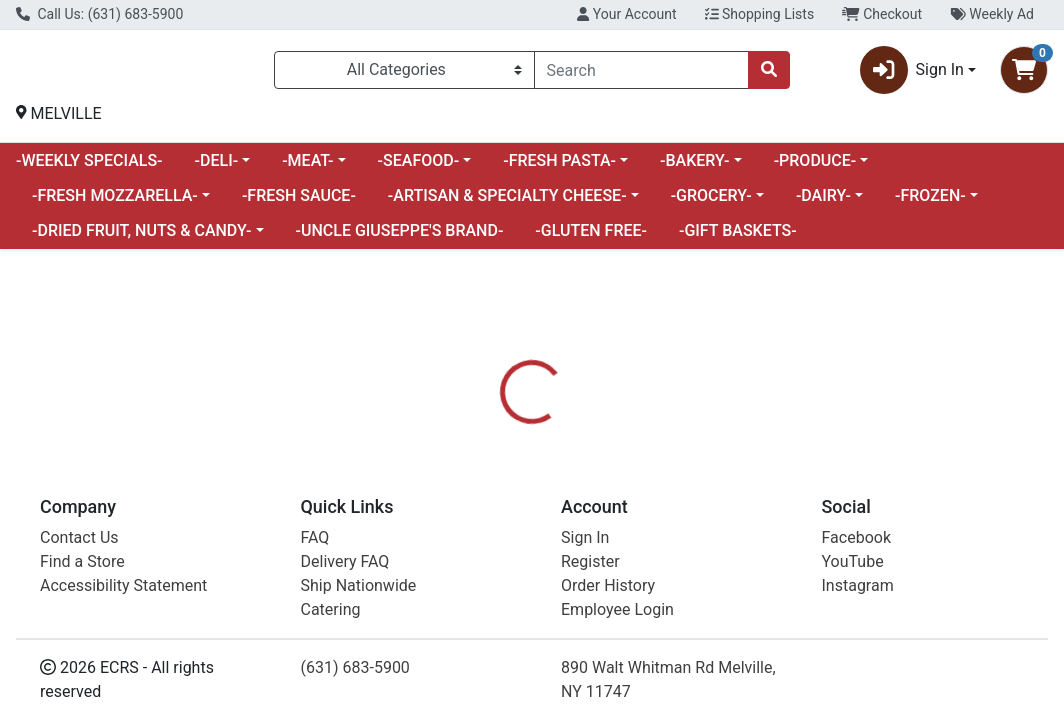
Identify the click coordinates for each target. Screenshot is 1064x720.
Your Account (626, 14)
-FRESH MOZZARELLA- (115, 203)
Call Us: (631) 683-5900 (99, 14)
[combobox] (641, 74)
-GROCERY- (711, 203)
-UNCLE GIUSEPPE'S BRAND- (400, 238)
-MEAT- (307, 168)
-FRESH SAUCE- (299, 203)
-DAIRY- (823, 203)
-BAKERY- (695, 168)
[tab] (497, 513)
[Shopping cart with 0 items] (1024, 74)
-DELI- (217, 168)
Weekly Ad (992, 14)
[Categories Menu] (404, 74)
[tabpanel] (753, 596)
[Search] (641, 74)
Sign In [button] (912, 74)
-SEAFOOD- (419, 168)
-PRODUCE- (815, 168)
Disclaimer (586, 513)
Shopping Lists (760, 14)
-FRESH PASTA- (559, 168)
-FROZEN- (930, 203)
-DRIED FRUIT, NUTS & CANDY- (141, 238)
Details (497, 513)
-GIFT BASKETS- (738, 238)
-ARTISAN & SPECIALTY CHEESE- (507, 203)
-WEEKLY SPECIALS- (89, 168)
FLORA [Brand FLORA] (667, 588)
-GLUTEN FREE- (591, 238)
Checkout (882, 14)
